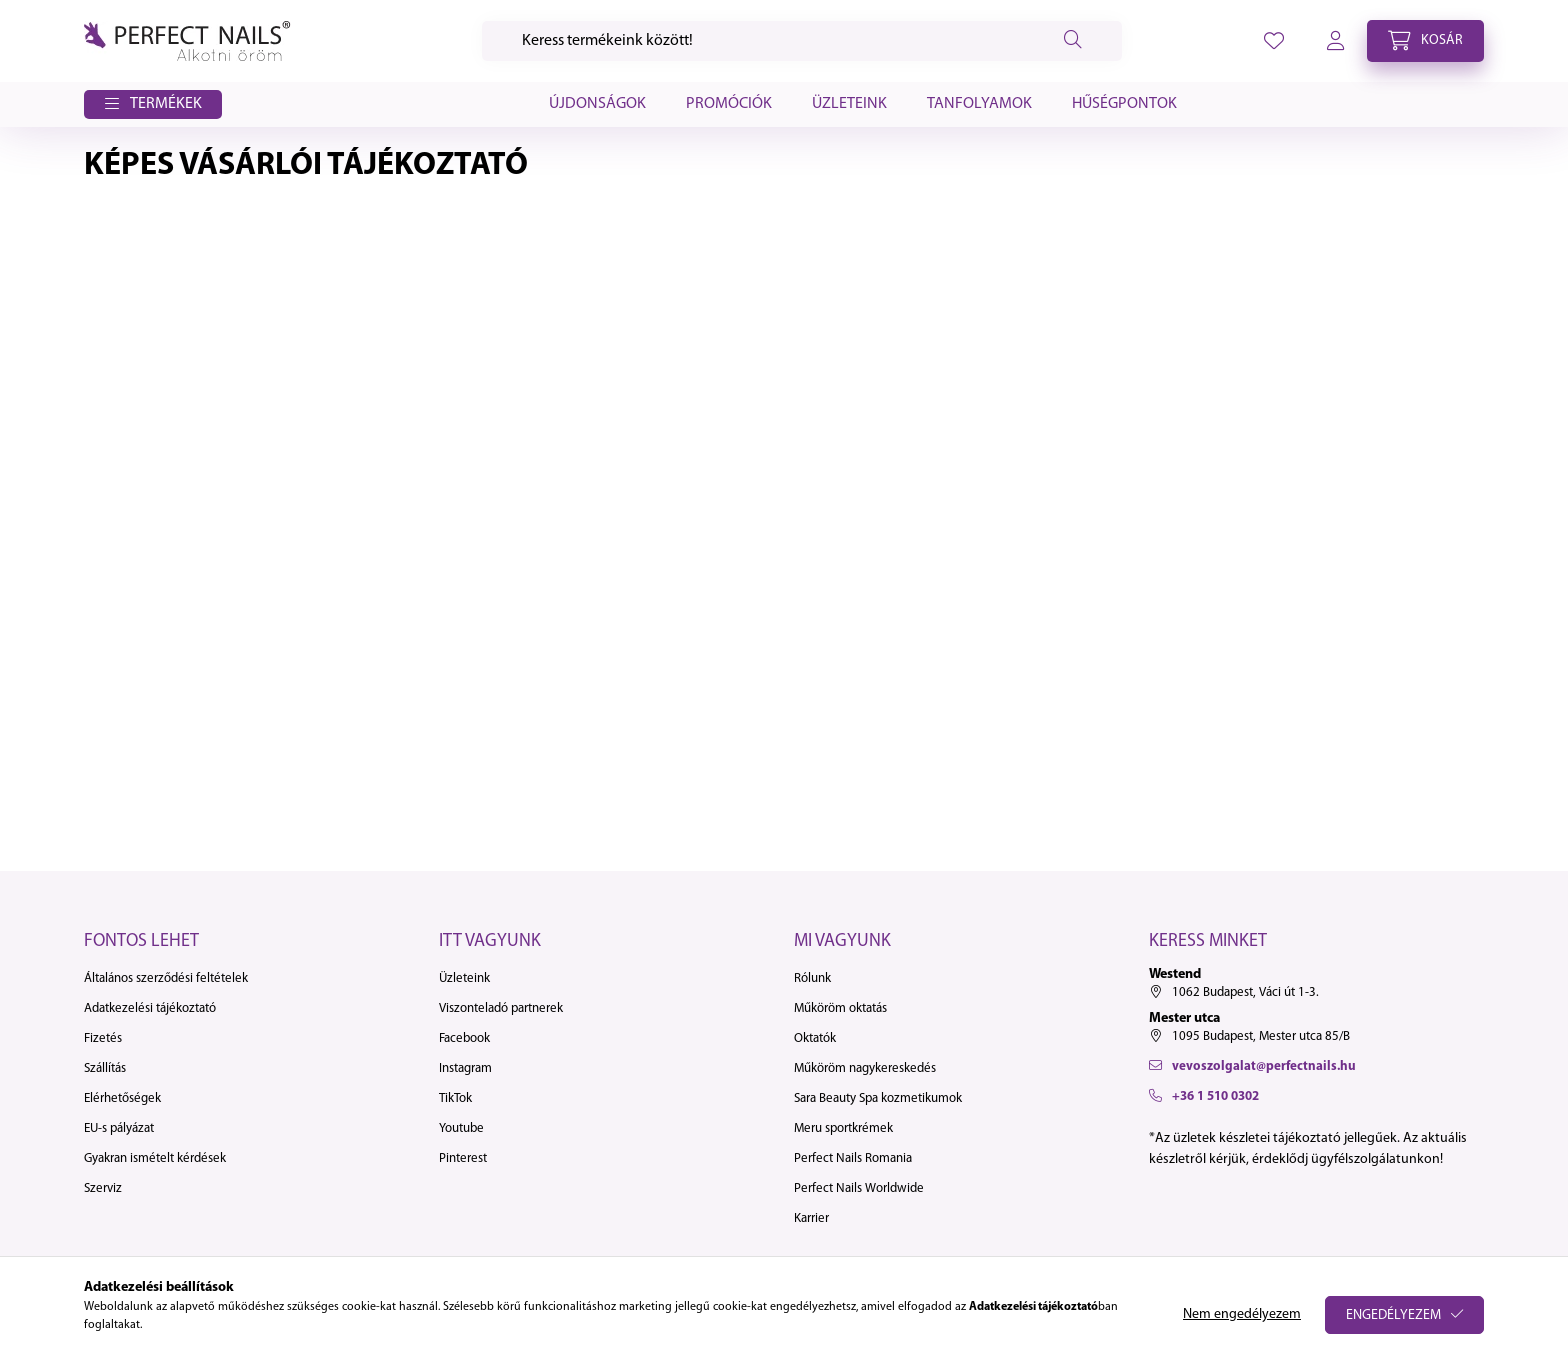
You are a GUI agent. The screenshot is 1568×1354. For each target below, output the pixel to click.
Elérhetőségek (122, 1098)
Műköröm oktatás (840, 1008)
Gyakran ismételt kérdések (155, 1158)
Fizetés (103, 1038)
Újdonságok (597, 104)
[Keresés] (802, 41)
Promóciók (729, 104)
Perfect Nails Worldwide (859, 1188)
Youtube (461, 1128)
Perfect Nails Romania (853, 1158)
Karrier (811, 1218)
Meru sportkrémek (843, 1128)
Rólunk (812, 978)
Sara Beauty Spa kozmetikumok (878, 1098)
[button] (153, 105)
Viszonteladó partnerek (501, 1008)
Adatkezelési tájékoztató (150, 1008)
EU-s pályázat (119, 1128)
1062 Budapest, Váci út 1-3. (1245, 992)
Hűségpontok (1124, 104)
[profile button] (1274, 41)
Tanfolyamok (979, 104)
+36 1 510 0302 (1215, 1096)
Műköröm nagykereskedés (865, 1068)
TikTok (455, 1098)
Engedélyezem (1393, 1315)
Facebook (464, 1038)
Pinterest (463, 1158)
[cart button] (1425, 41)
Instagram (465, 1068)
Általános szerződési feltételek (166, 978)
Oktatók (815, 1038)
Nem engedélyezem (1242, 1314)
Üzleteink (849, 104)
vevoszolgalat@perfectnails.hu (1264, 1066)
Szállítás (105, 1068)
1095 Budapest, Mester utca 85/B (1261, 1036)
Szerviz (103, 1188)
